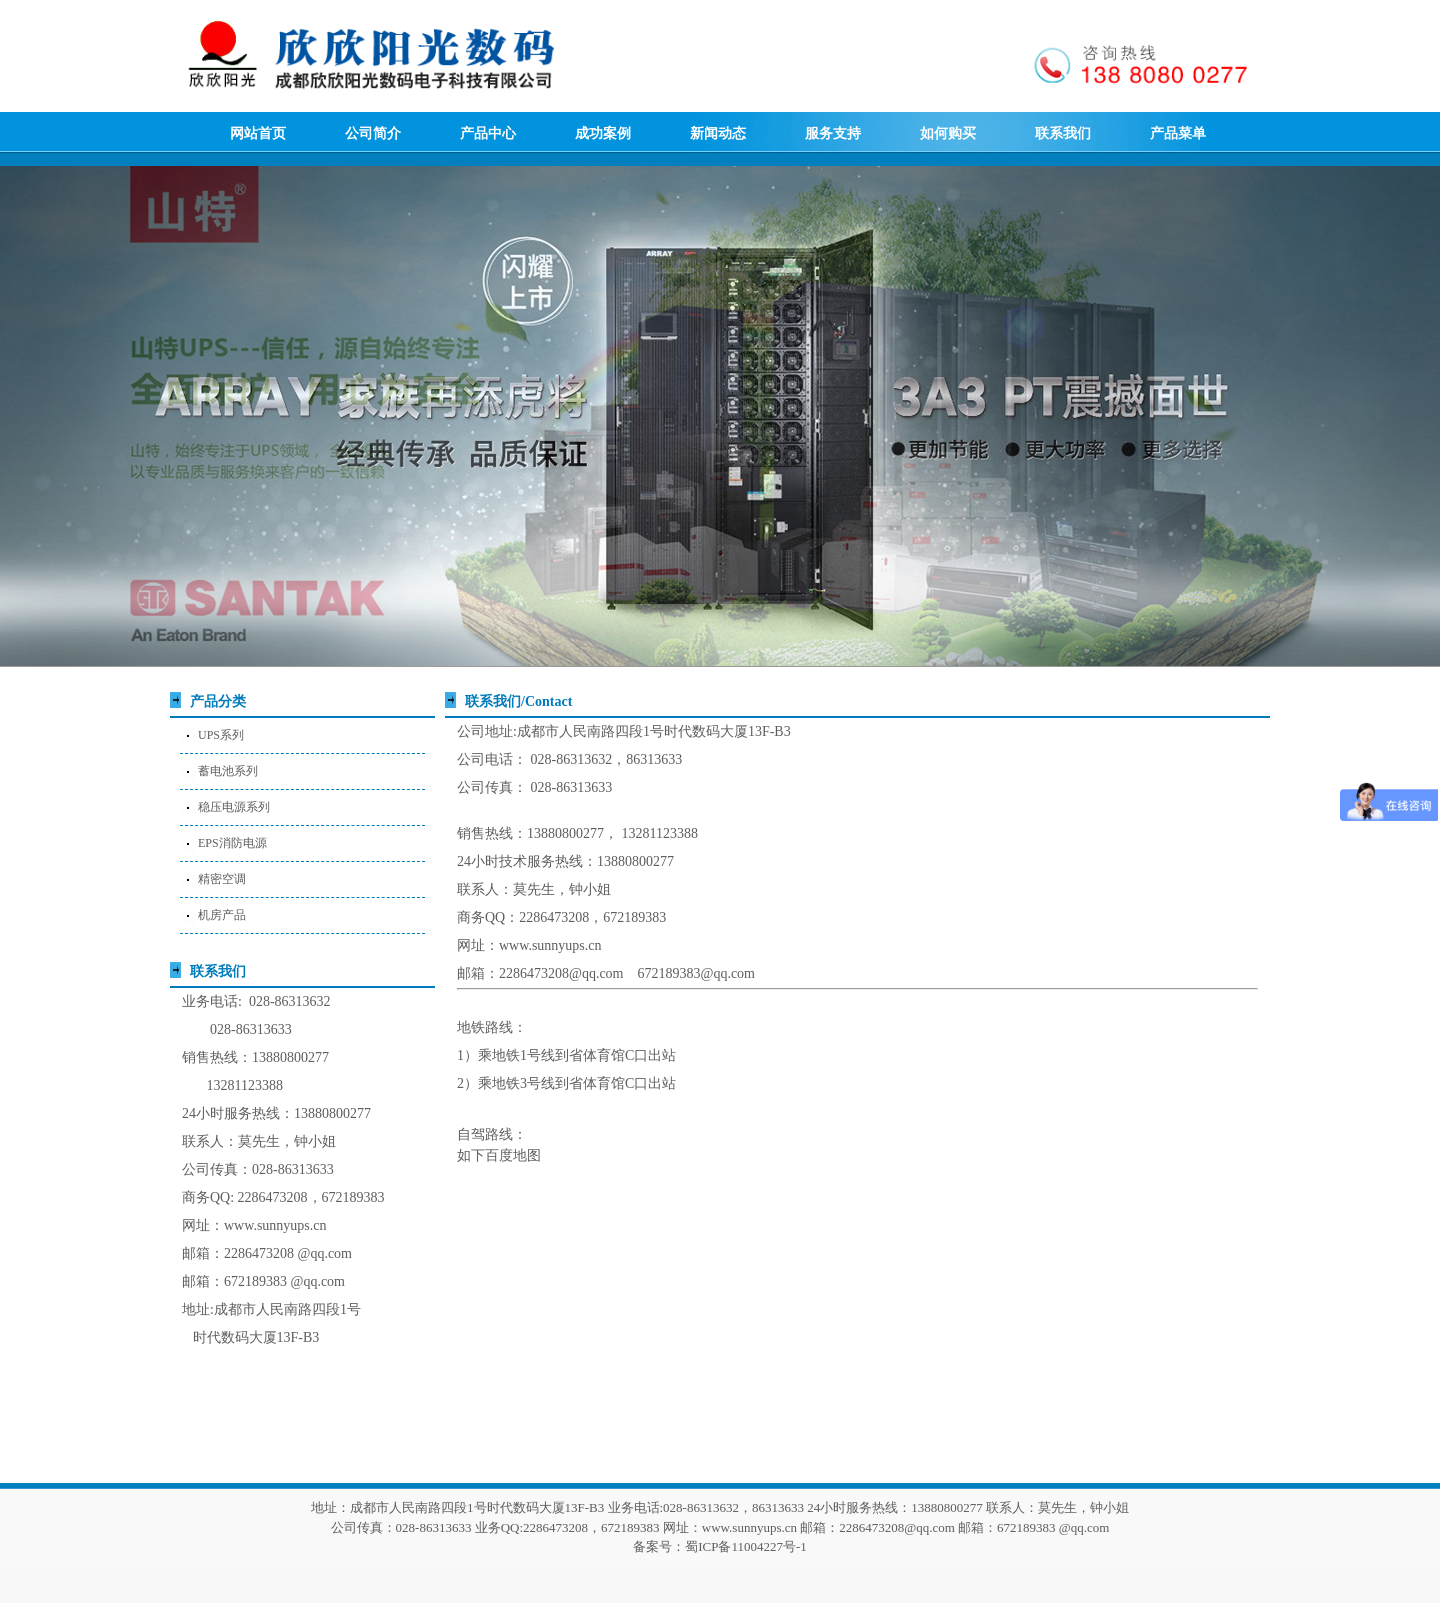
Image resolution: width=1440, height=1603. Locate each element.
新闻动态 (718, 133)
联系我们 (1063, 133)
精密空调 (222, 879)
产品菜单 (1178, 133)
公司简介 (373, 133)
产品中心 (488, 133)
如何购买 (948, 133)
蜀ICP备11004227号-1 (746, 1546)
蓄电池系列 (228, 771)
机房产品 (222, 915)
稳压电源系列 (234, 807)
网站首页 (258, 133)
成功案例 (603, 133)
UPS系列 (221, 735)
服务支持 (833, 133)
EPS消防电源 (232, 843)
